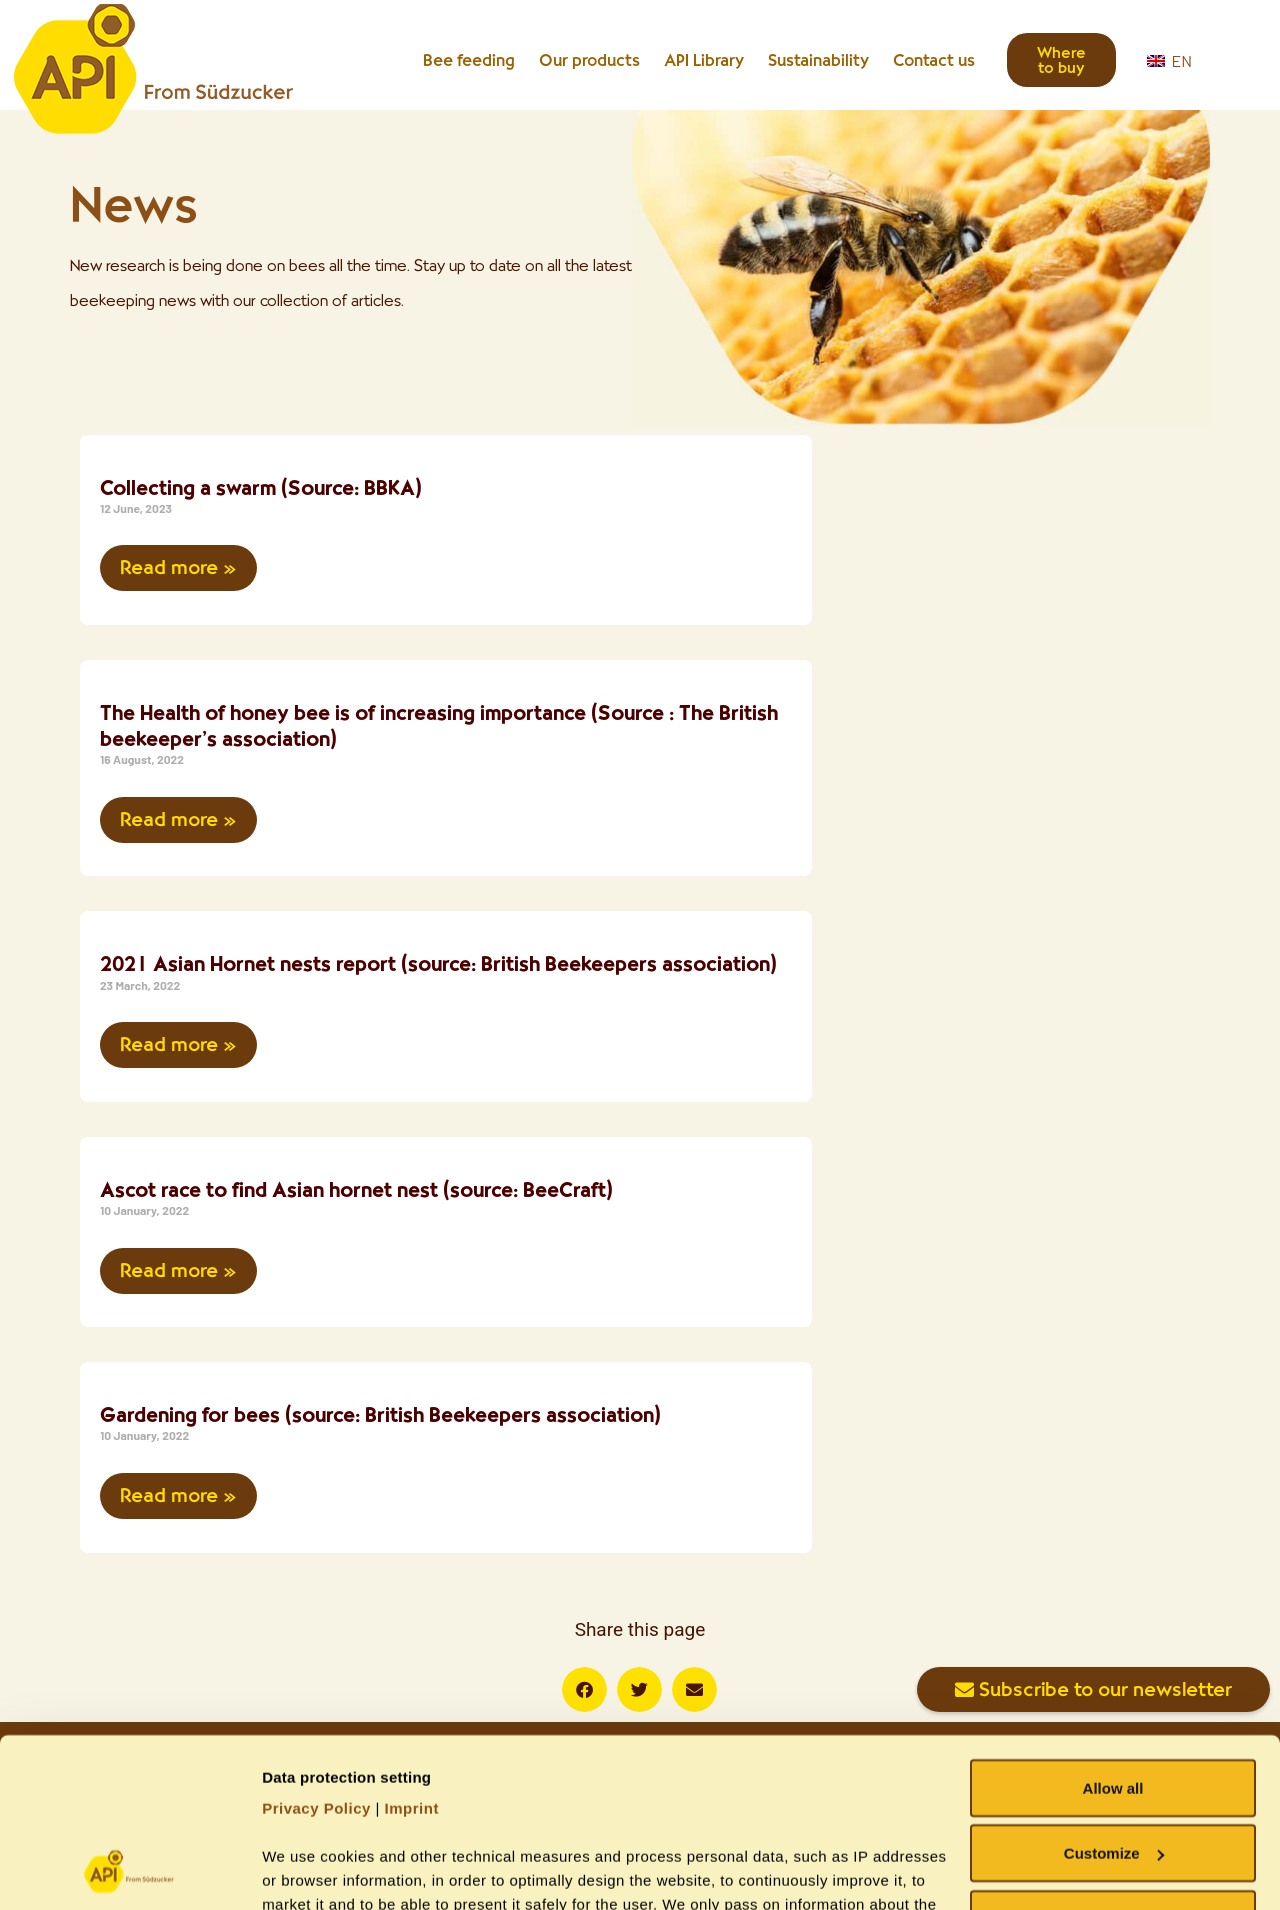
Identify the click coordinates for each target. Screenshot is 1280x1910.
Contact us (934, 60)
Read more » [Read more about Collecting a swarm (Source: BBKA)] (178, 567)
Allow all (1113, 1629)
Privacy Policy (316, 1649)
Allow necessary (1113, 1760)
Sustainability (818, 60)
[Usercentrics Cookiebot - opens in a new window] (129, 1871)
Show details (308, 1870)
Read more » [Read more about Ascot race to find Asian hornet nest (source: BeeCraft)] (178, 1270)
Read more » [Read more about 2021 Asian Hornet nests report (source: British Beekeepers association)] (178, 1044)
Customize (1114, 1695)
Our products (589, 60)
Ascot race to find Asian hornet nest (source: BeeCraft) (356, 1189)
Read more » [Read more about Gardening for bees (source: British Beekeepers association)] (178, 1495)
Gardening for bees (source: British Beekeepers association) (380, 1414)
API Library (704, 60)
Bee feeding (469, 60)
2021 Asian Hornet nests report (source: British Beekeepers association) (438, 963)
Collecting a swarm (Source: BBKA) (261, 487)
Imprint (412, 1649)
